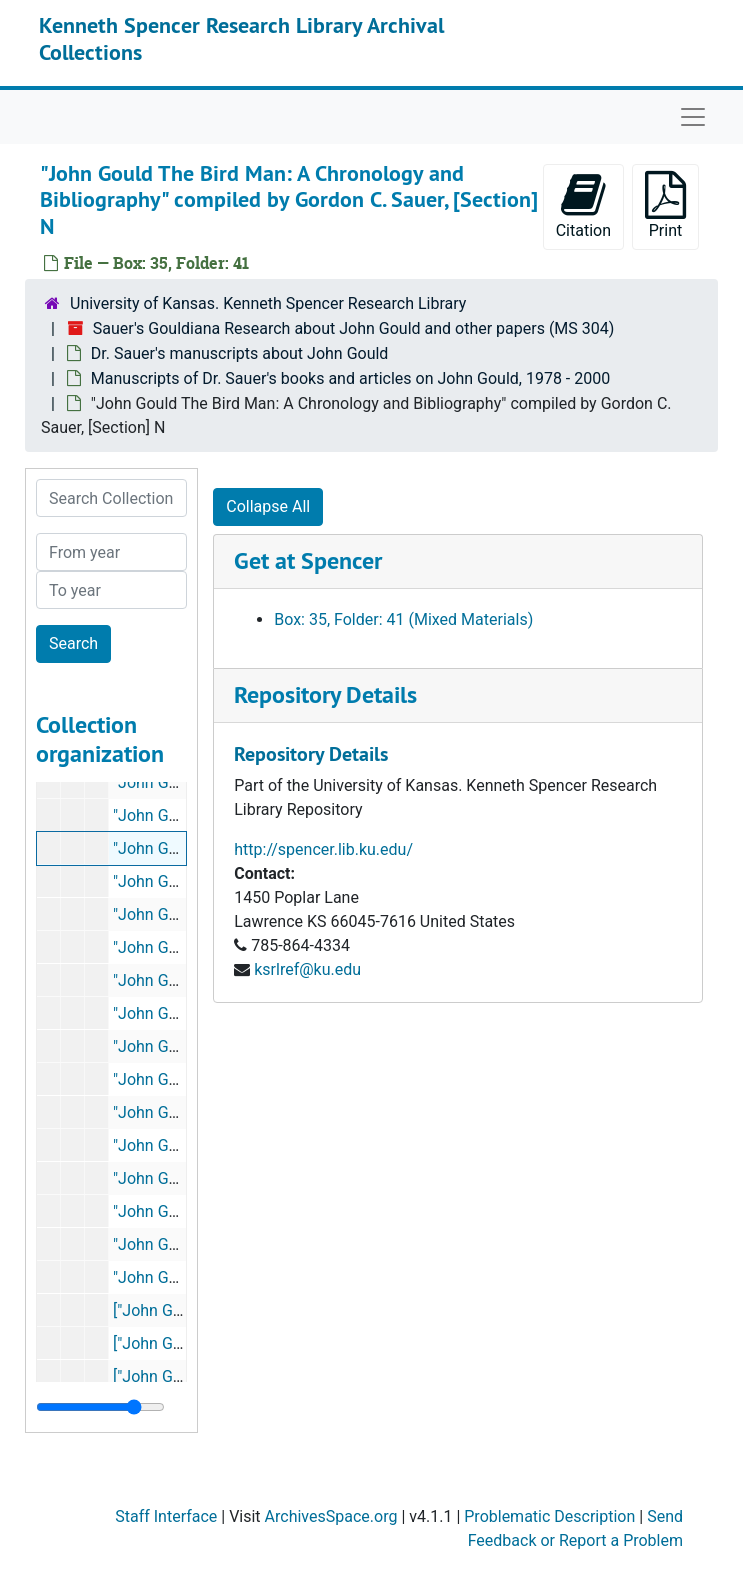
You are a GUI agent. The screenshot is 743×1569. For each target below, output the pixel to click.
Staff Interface (166, 1516)
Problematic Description (549, 1516)
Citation (583, 205)
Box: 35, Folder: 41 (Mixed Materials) (403, 619)
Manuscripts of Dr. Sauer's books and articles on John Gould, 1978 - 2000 (350, 378)
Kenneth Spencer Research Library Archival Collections (241, 38)
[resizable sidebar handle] (100, 1407)
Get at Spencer (308, 560)
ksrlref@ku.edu (307, 969)
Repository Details (325, 694)
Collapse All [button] (268, 506)
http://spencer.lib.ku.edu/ (323, 849)
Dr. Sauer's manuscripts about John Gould (240, 353)
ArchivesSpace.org (331, 1516)
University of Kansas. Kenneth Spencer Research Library (268, 303)
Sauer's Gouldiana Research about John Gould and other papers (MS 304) (354, 328)
